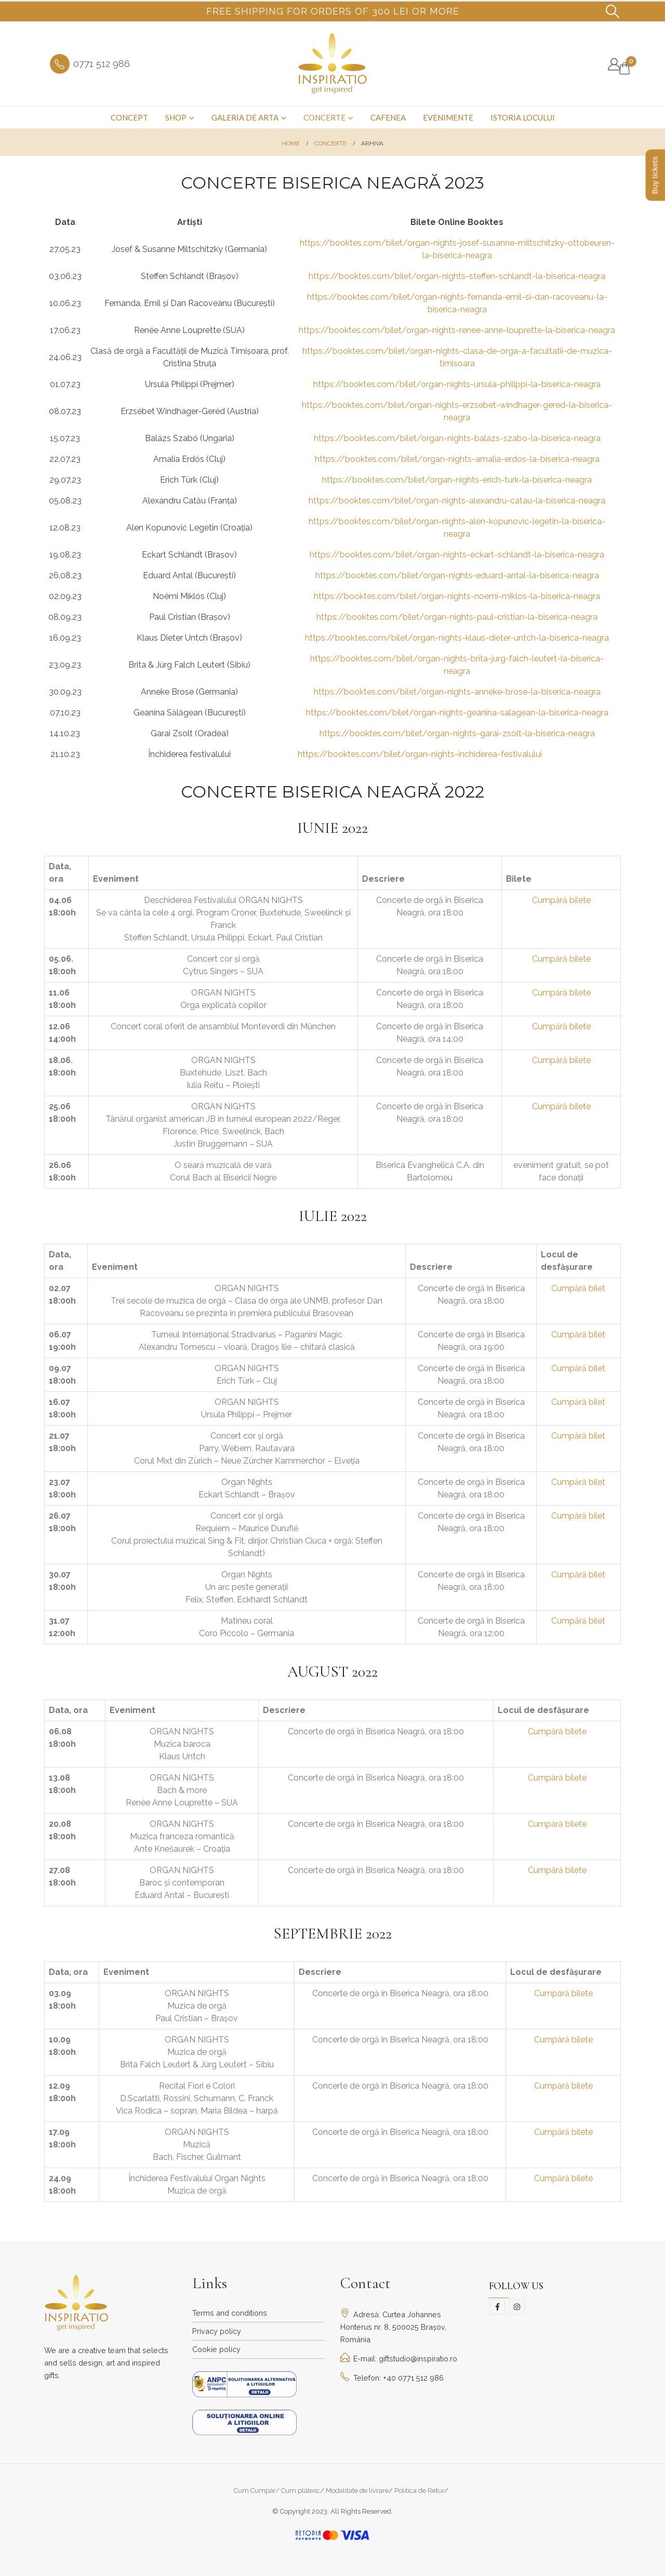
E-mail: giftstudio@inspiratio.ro (398, 2358)
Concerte (324, 117)
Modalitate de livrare (357, 2490)
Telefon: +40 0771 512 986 (392, 2377)
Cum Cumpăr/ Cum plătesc (277, 2490)
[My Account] (613, 64)
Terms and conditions (229, 2312)
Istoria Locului (522, 117)
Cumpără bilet (578, 1288)
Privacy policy (216, 2331)
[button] (613, 11)
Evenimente (448, 117)
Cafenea (388, 117)
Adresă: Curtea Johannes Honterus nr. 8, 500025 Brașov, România (393, 2327)
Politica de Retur (419, 2490)
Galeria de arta (244, 117)
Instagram (517, 2307)
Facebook (497, 2307)
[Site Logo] (333, 64)
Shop (176, 117)
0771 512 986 (101, 63)
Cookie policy (216, 2349)
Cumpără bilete (561, 900)
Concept (129, 117)
